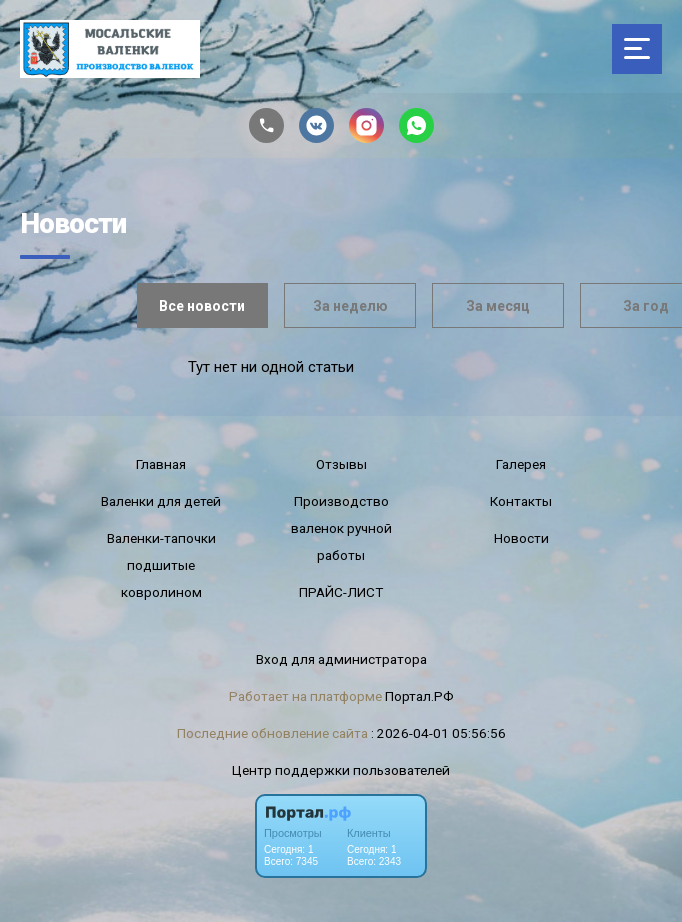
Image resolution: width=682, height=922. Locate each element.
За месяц (498, 306)
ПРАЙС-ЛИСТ (341, 592)
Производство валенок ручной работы (341, 528)
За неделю (350, 306)
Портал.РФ (419, 696)
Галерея (521, 464)
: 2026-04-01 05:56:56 (438, 733)
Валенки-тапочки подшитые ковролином (161, 565)
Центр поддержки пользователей (341, 770)
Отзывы (341, 464)
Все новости (202, 306)
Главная (161, 464)
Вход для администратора (341, 659)
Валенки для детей (161, 501)
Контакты (521, 501)
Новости (521, 538)
